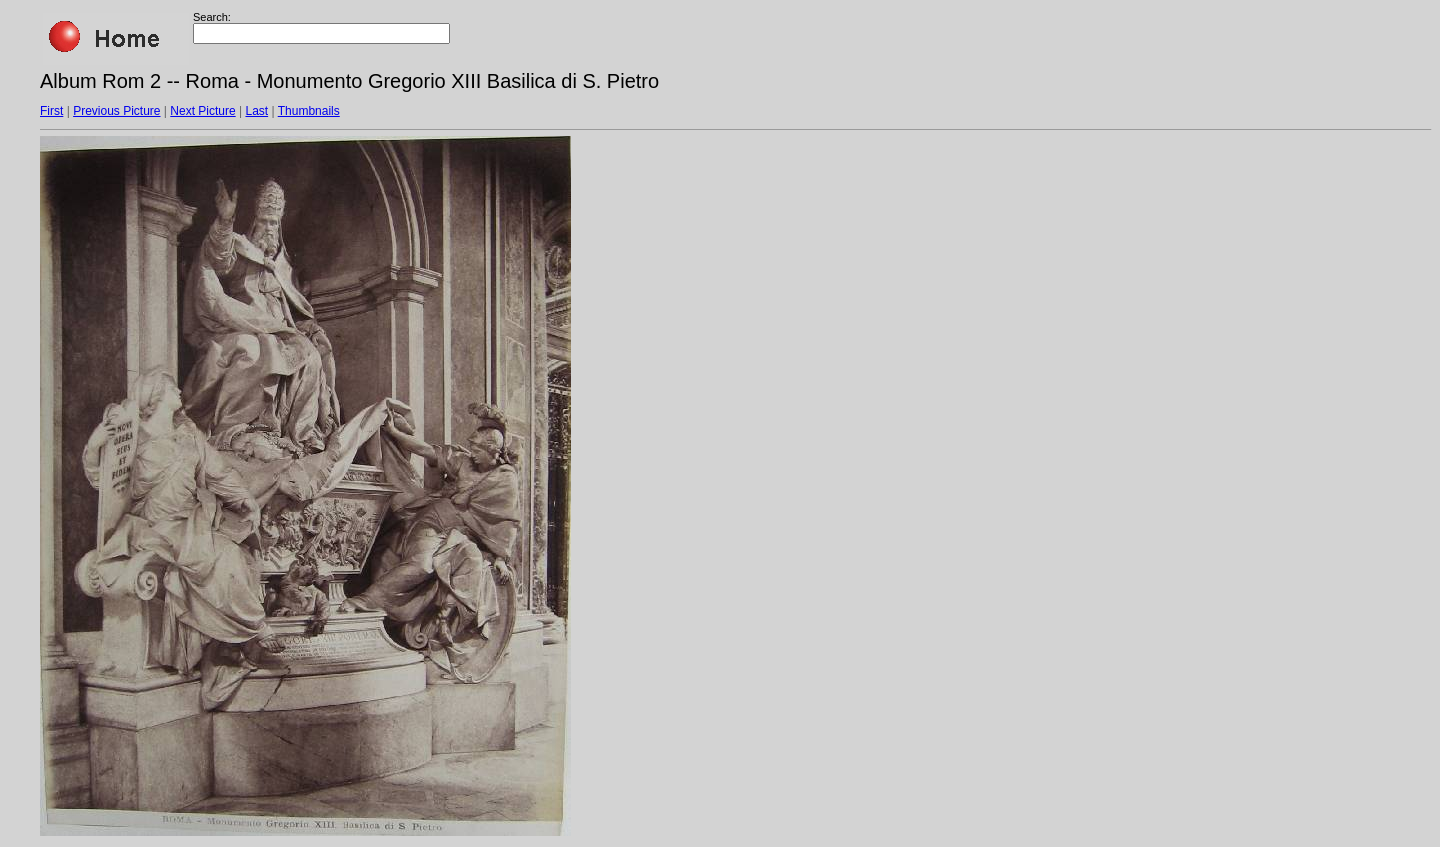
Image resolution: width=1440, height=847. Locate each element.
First (51, 111)
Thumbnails (309, 111)
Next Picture (202, 111)
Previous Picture (116, 111)
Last (256, 111)
